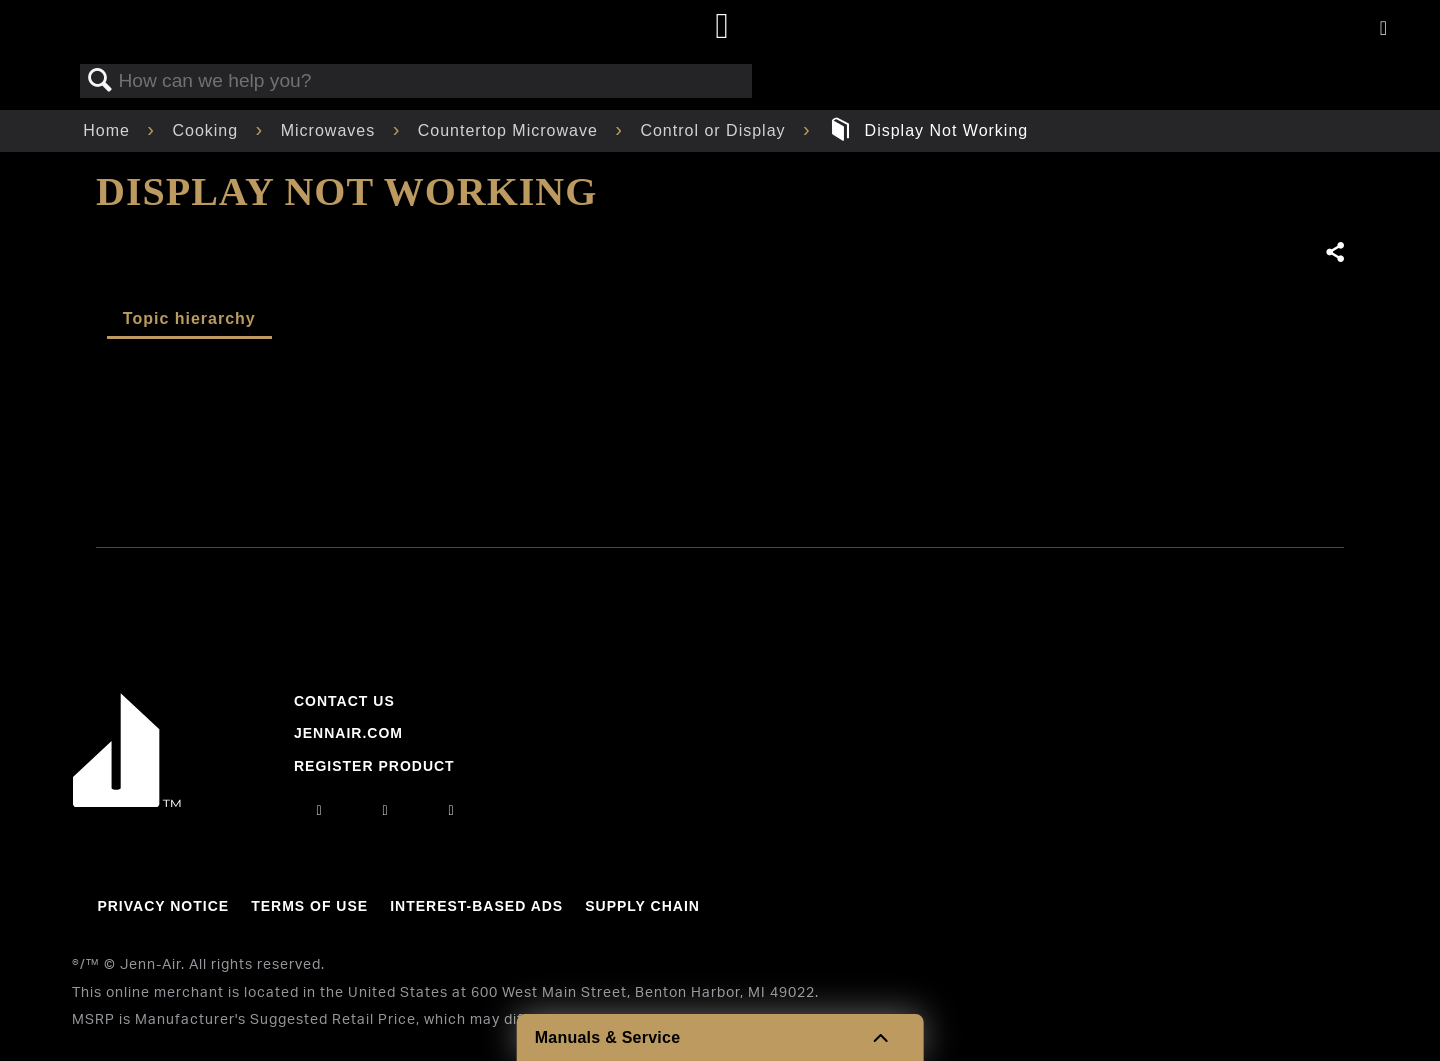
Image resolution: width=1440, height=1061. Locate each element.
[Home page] (722, 27)
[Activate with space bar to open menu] (1383, 29)
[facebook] (385, 810)
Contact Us (344, 701)
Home (109, 130)
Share (1334, 253)
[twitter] (452, 810)
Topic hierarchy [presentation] (189, 318)
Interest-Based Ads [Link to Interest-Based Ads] (476, 906)
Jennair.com (348, 733)
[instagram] (319, 810)
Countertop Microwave (511, 130)
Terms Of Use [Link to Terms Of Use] (309, 906)
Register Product (374, 766)
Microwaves (331, 130)
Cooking (207, 130)
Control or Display (715, 130)
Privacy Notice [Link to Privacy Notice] (163, 906)
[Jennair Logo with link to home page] (127, 802)
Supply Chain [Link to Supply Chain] (642, 906)
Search (100, 81)
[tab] (189, 320)
